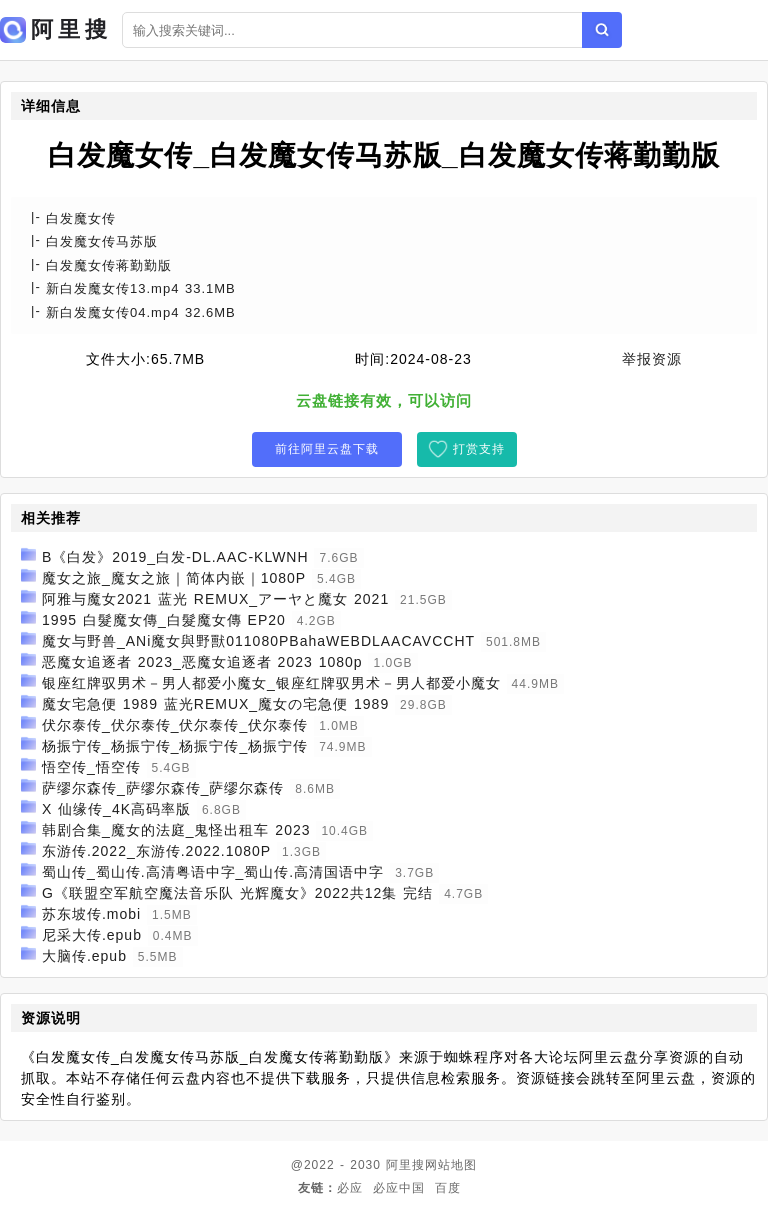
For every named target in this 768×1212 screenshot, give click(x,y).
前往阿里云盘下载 (327, 449)
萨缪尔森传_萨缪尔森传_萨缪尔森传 (163, 788)
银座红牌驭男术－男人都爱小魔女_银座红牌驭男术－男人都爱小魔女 (271, 683)
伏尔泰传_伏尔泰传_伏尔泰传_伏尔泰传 (175, 725)
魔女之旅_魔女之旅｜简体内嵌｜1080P (174, 578)
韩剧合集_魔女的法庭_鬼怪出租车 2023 (176, 830)
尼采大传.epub (92, 935)
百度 (448, 1188)
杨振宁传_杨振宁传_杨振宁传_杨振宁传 (175, 746)
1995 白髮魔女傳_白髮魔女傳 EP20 (164, 620)
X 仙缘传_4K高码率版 (116, 809)
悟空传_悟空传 (91, 767)
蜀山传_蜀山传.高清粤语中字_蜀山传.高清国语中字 (213, 872)
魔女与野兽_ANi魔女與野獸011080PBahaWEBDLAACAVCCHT (258, 641)
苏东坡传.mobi (91, 914)
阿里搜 (405, 1165)
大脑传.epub (84, 956)
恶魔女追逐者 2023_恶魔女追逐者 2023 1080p (202, 662)
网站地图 (451, 1165)
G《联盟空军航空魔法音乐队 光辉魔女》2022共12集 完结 (237, 893)
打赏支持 (479, 449)
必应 (350, 1188)
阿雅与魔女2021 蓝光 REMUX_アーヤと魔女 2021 (215, 599)
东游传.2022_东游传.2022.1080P (156, 851)
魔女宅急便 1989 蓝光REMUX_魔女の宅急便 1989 (215, 704)
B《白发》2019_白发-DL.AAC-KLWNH (175, 557)
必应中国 (399, 1188)
